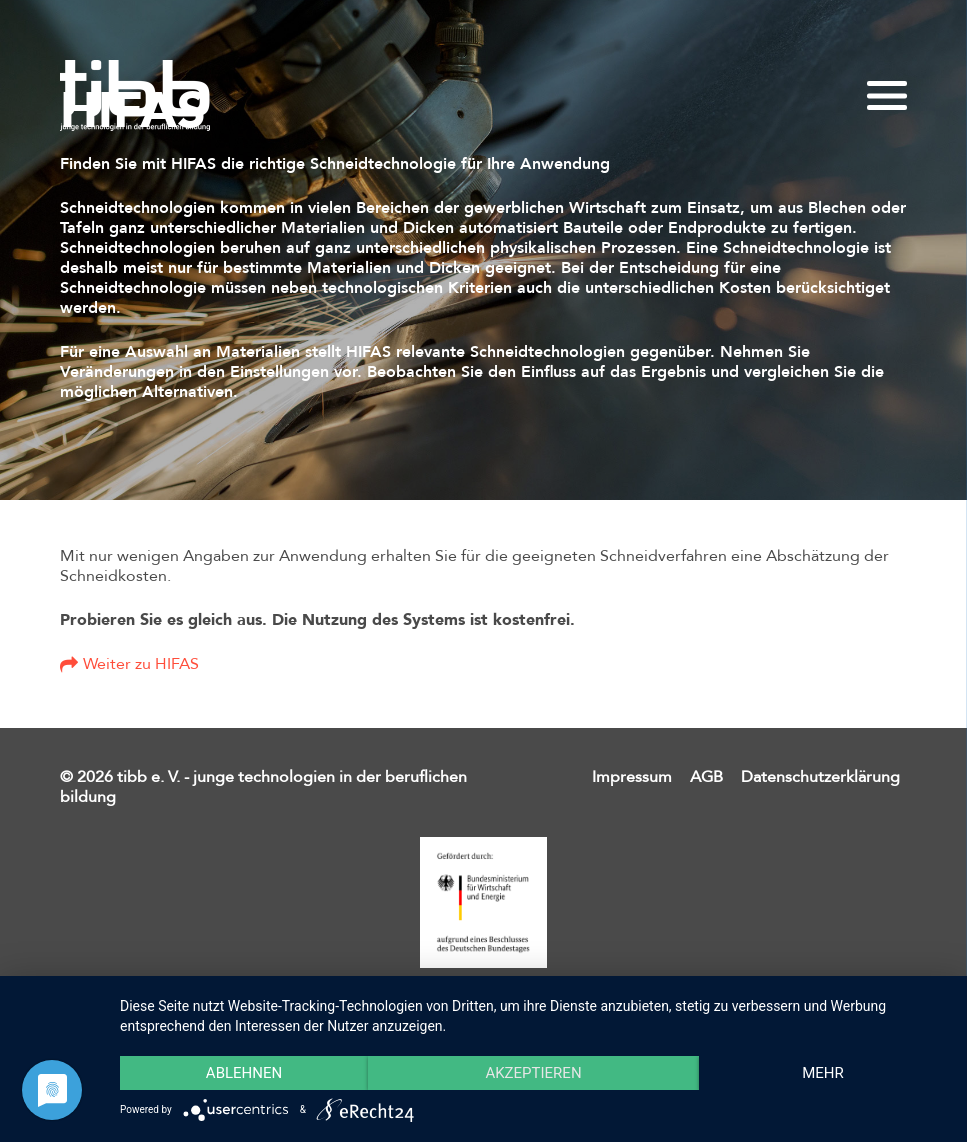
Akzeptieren (533, 1073)
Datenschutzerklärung (820, 777)
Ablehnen (244, 1073)
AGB (706, 777)
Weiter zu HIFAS (141, 664)
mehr (823, 1073)
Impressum (632, 777)
